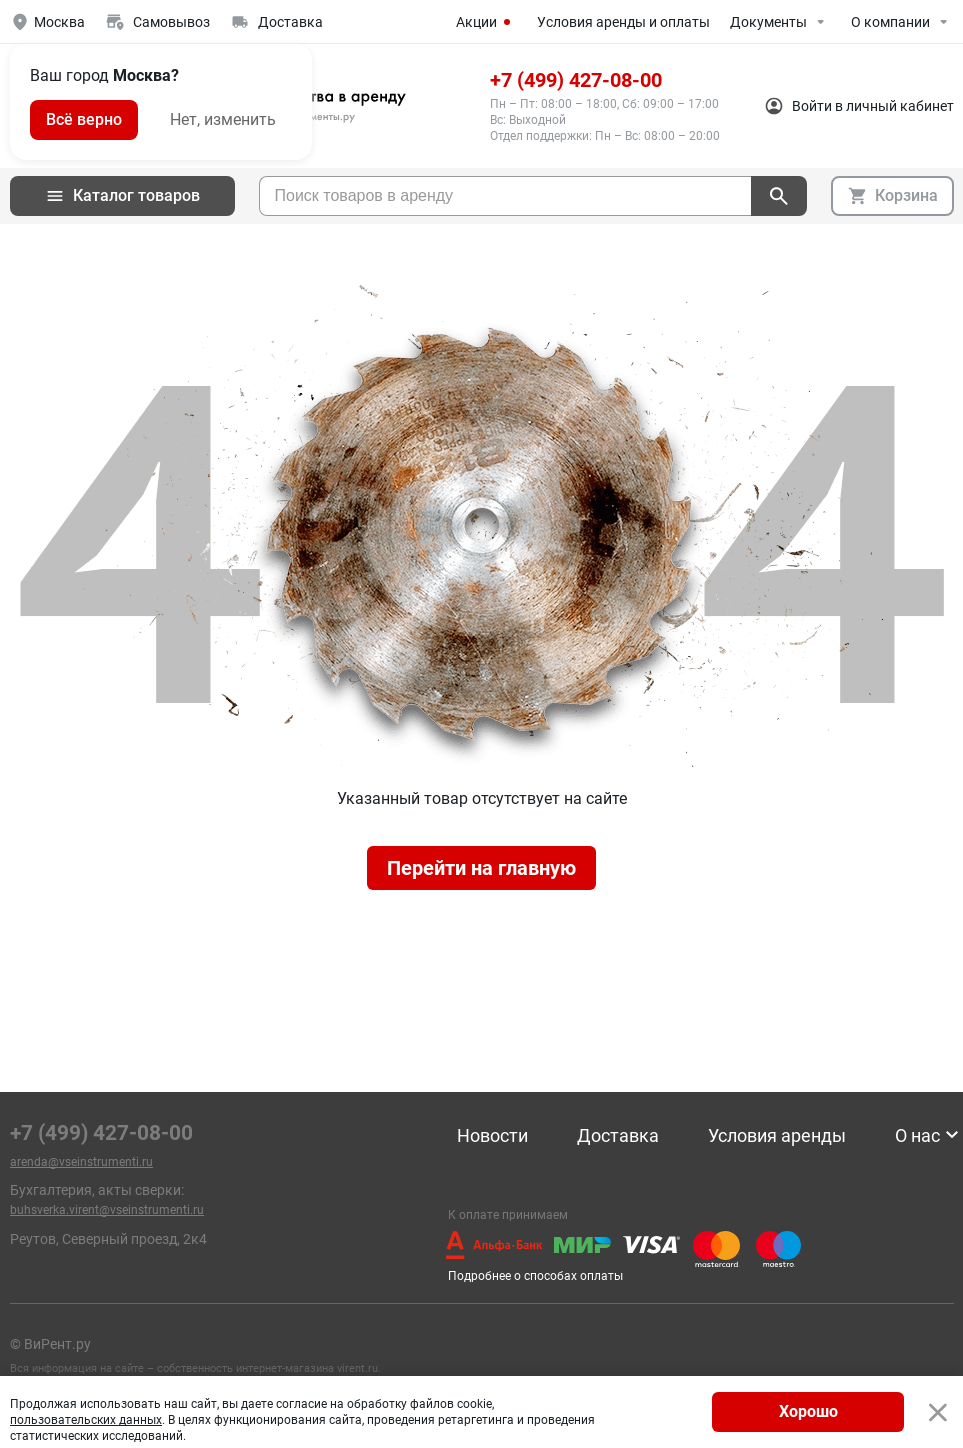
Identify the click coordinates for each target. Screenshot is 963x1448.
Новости (492, 1136)
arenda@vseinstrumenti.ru (81, 1162)
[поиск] (779, 196)
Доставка (618, 1136)
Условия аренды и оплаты (623, 22)
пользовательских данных (86, 1420)
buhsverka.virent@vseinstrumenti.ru (107, 1210)
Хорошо (808, 1411)
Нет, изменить (223, 119)
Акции (486, 22)
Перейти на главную (481, 868)
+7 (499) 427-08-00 (576, 80)
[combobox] (505, 196)
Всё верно (84, 119)
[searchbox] (505, 196)
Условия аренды (777, 1136)
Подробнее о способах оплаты (535, 1276)
